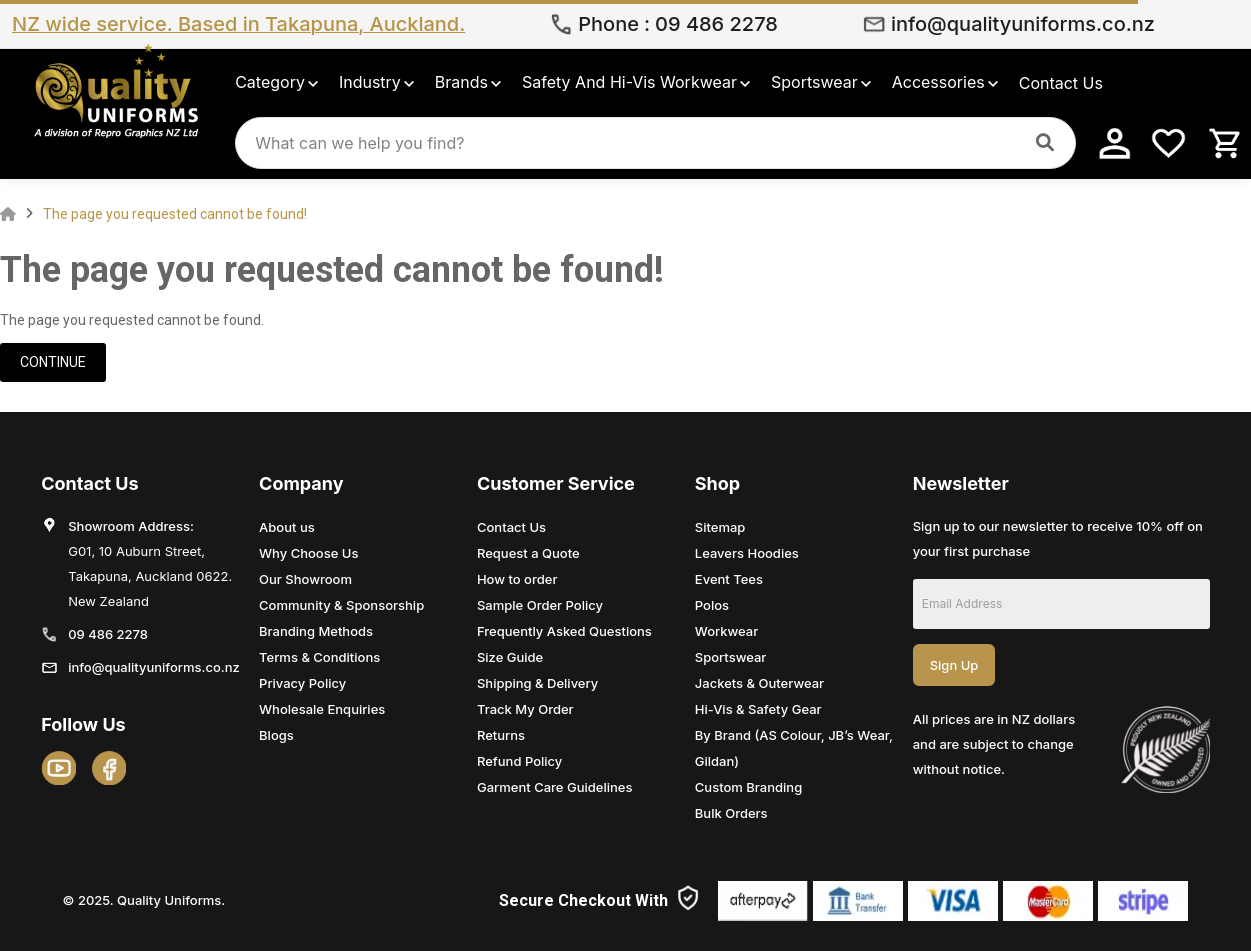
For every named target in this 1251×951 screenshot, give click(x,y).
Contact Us (511, 527)
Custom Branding (748, 787)
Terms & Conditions (319, 657)
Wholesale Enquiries (322, 709)
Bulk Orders (731, 813)
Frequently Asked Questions (564, 631)
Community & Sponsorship (341, 605)
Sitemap (720, 527)
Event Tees (729, 579)
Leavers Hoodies (747, 553)
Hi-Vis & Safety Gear (758, 709)
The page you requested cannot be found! (175, 214)
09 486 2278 (716, 24)
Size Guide (510, 657)
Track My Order (525, 709)
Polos (712, 605)
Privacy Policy (302, 683)
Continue (53, 362)
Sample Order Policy (540, 605)
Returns (501, 735)
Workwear (726, 631)
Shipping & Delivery (537, 683)
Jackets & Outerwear (759, 683)
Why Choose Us (308, 553)
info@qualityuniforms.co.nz (1023, 24)
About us (287, 527)
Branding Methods (316, 631)
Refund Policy (519, 761)
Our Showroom (305, 579)
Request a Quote (528, 553)
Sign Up (954, 665)
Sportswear (731, 657)
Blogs (276, 735)
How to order (517, 579)
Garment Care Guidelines (554, 787)
